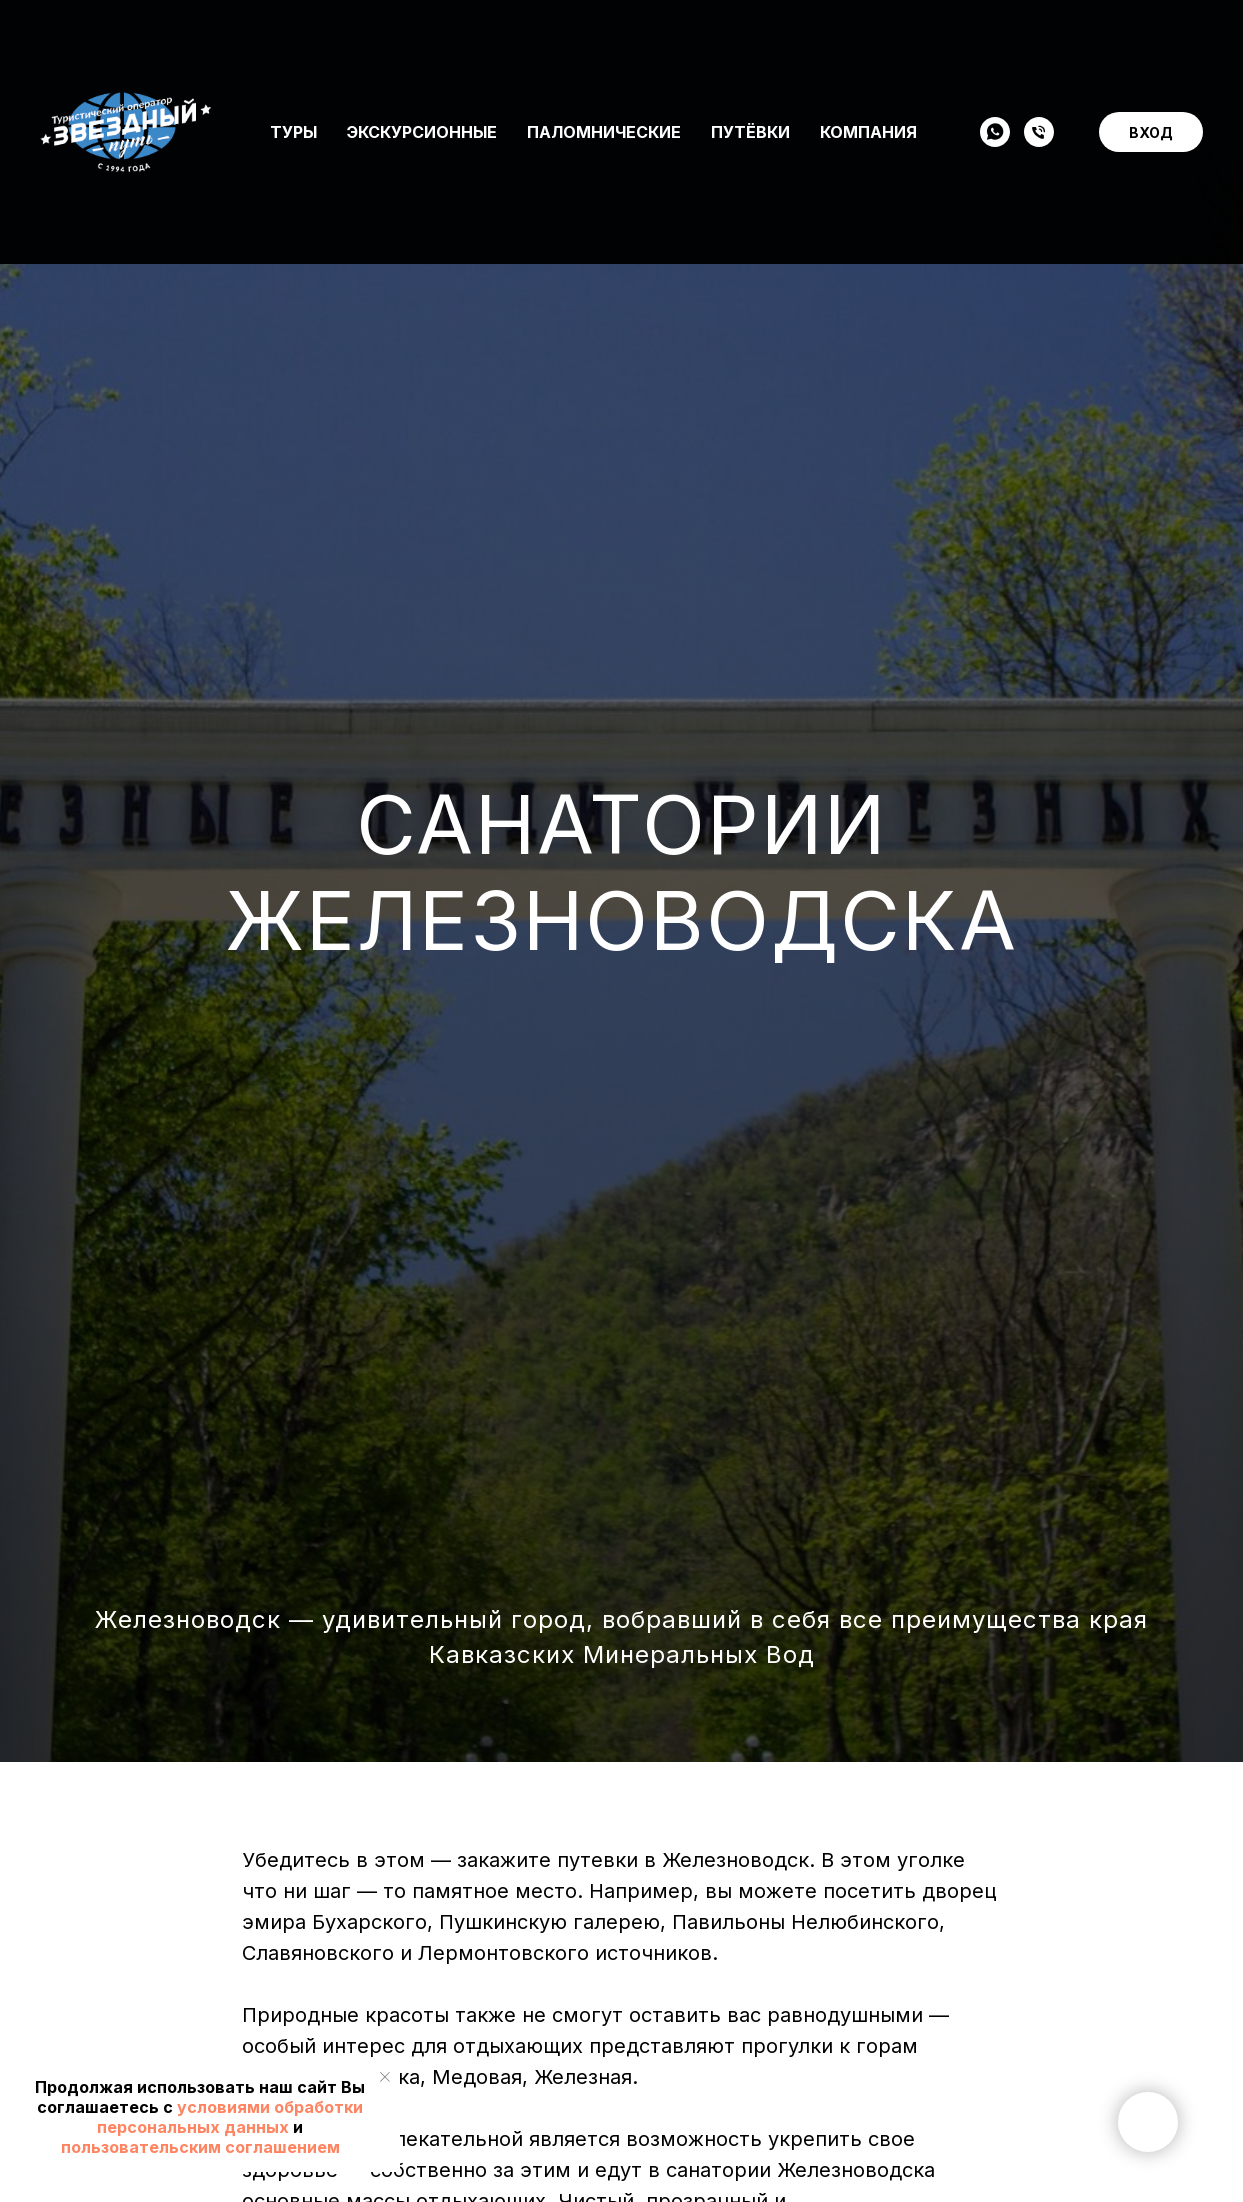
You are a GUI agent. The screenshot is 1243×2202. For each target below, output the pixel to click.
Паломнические (604, 46)
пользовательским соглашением (200, 2147)
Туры (293, 46)
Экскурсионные (422, 46)
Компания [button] (868, 46)
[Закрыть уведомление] (385, 2077)
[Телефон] (1039, 46)
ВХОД (1151, 46)
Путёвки (750, 46)
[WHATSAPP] (995, 46)
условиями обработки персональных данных (230, 2117)
